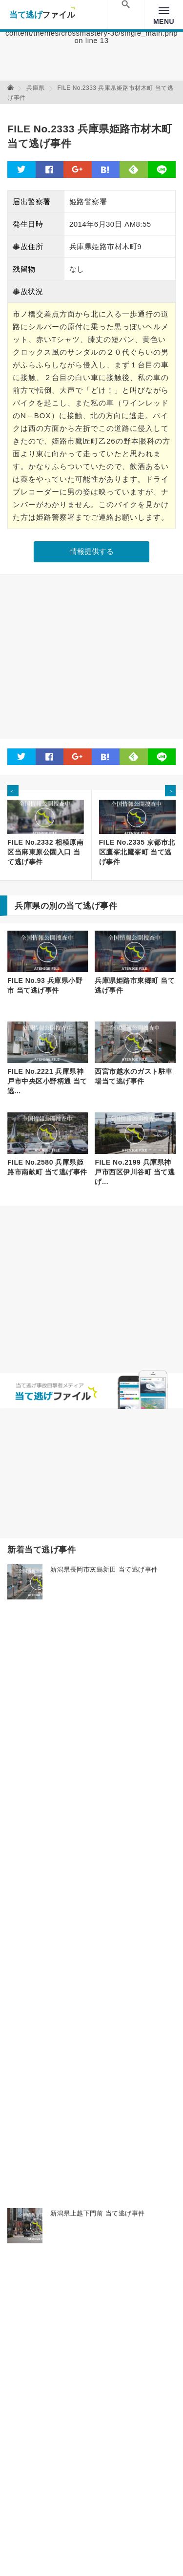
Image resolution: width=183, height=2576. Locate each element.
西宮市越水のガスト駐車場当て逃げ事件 (134, 1076)
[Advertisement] (91, 657)
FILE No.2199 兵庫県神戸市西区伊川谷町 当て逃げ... (135, 1172)
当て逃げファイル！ (42, 14)
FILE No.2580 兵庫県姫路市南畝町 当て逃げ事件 (47, 1167)
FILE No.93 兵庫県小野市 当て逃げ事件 (44, 985)
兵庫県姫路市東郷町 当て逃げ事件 (135, 985)
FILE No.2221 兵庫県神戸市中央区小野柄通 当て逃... (47, 1081)
